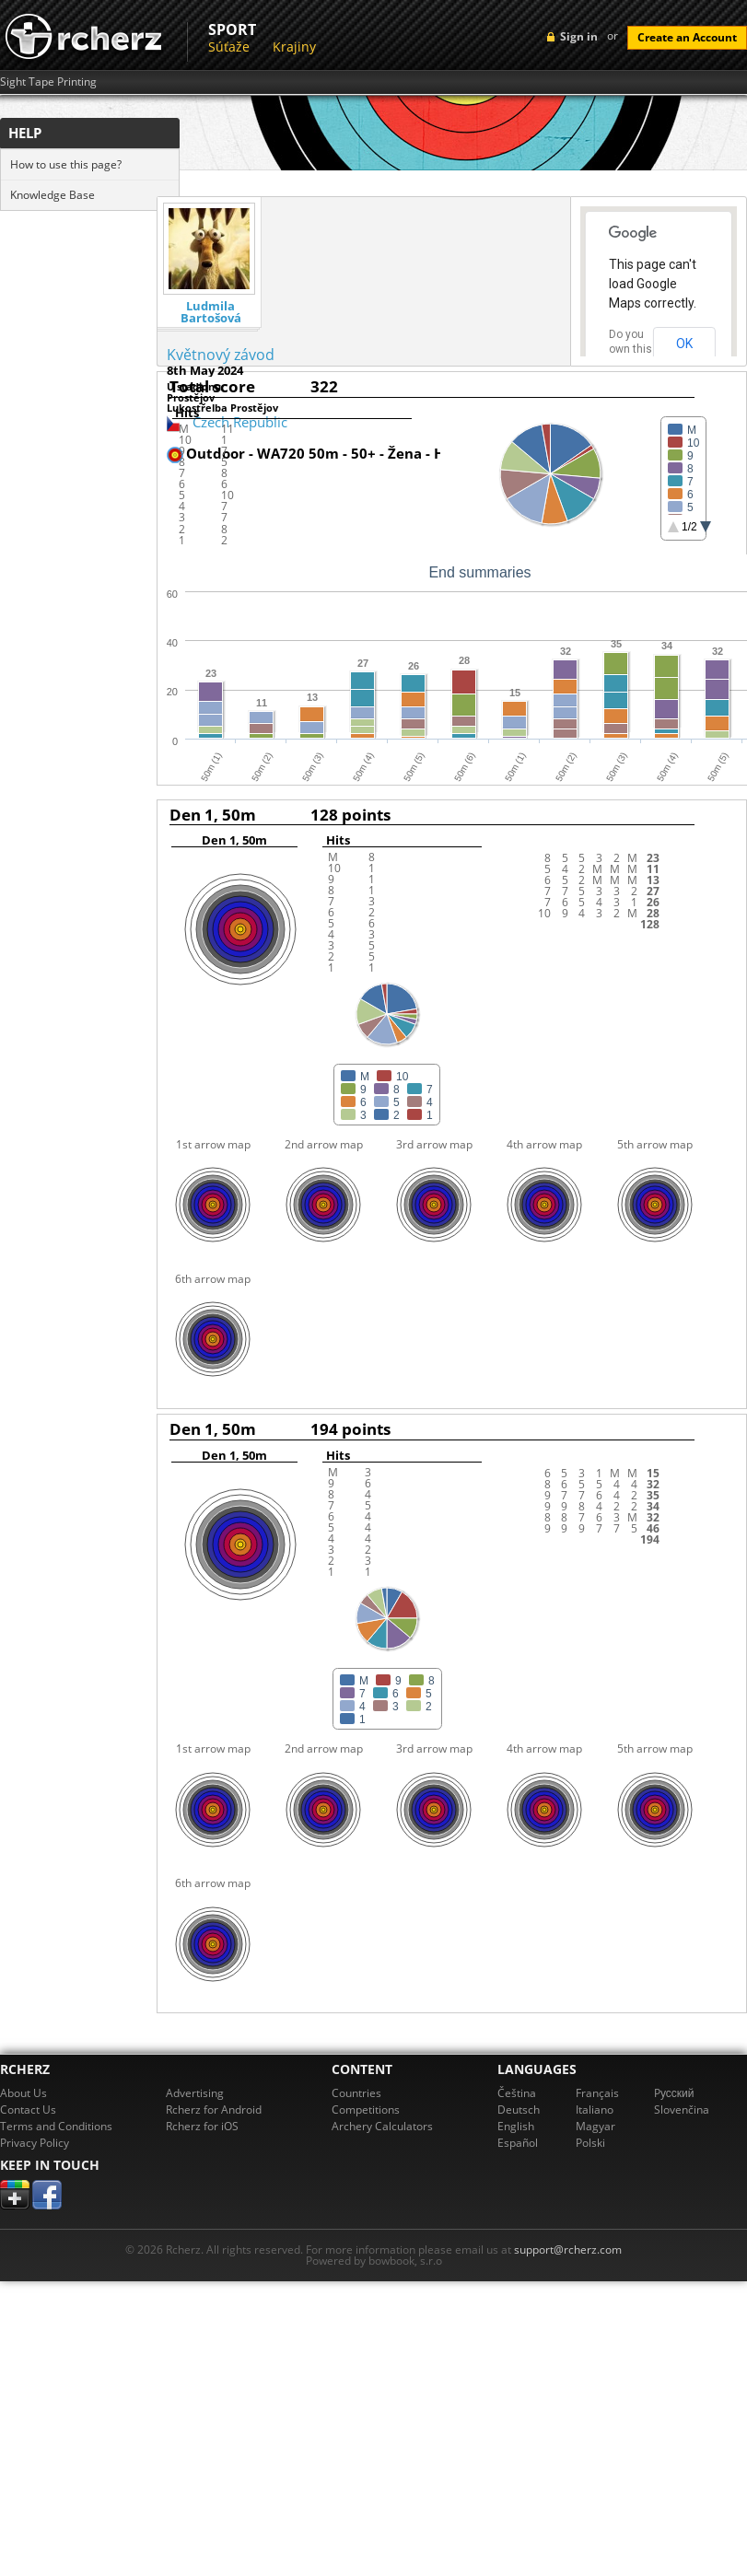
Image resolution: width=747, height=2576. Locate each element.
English (515, 2126)
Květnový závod (220, 354)
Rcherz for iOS (202, 2126)
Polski (590, 2143)
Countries (356, 2093)
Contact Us (28, 2109)
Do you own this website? (631, 349)
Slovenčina (681, 2109)
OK (684, 343)
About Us (23, 2093)
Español (517, 2143)
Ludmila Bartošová (211, 312)
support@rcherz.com (568, 2249)
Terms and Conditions (56, 2126)
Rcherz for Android (214, 2109)
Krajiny (294, 46)
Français (597, 2093)
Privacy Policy (34, 2143)
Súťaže (229, 46)
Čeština (516, 2093)
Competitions (366, 2109)
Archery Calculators (382, 2126)
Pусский (674, 2093)
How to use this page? (66, 164)
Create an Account (687, 37)
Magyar (595, 2126)
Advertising (195, 2093)
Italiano (594, 2109)
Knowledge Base (52, 195)
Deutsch (518, 2109)
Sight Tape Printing (48, 81)
